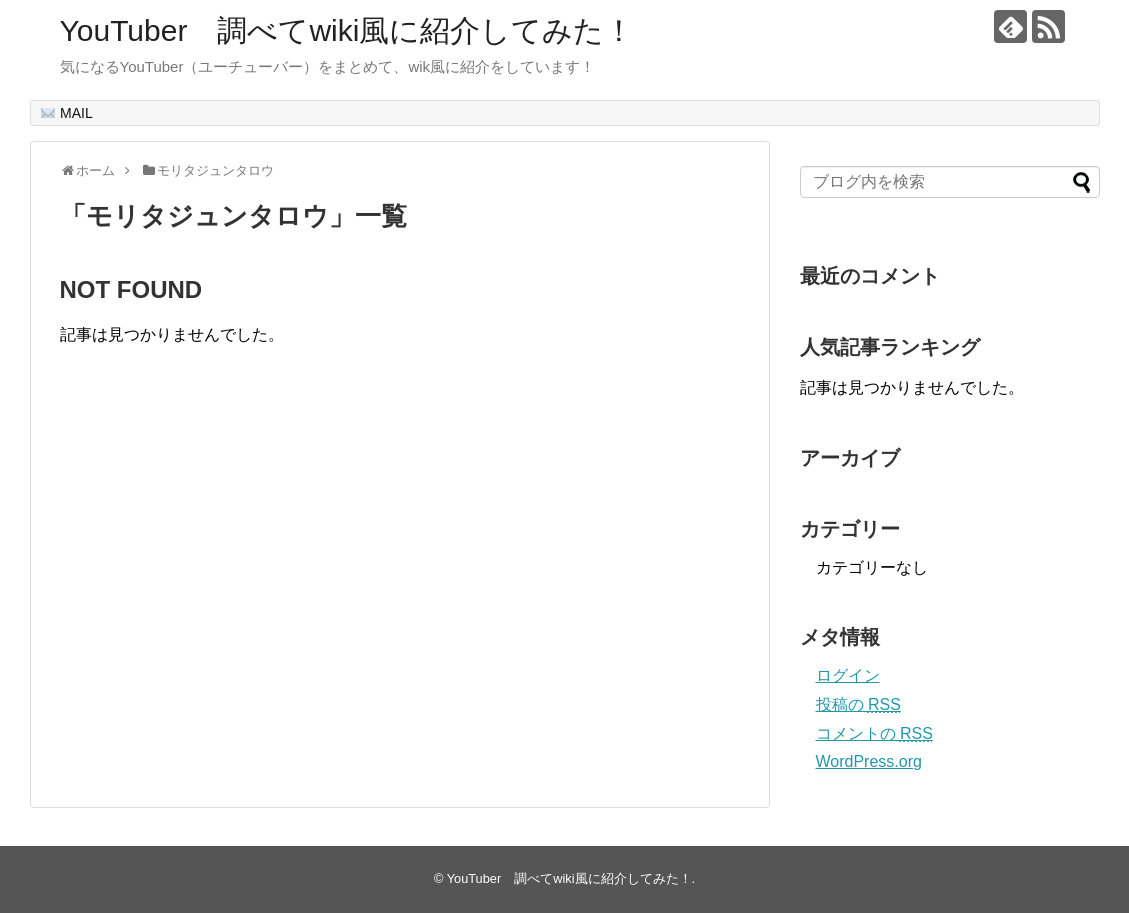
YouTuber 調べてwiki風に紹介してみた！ (347, 30)
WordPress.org (869, 761)
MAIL (67, 113)
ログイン (848, 675)
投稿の (858, 704)
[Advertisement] (228, 597)
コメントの (874, 733)
